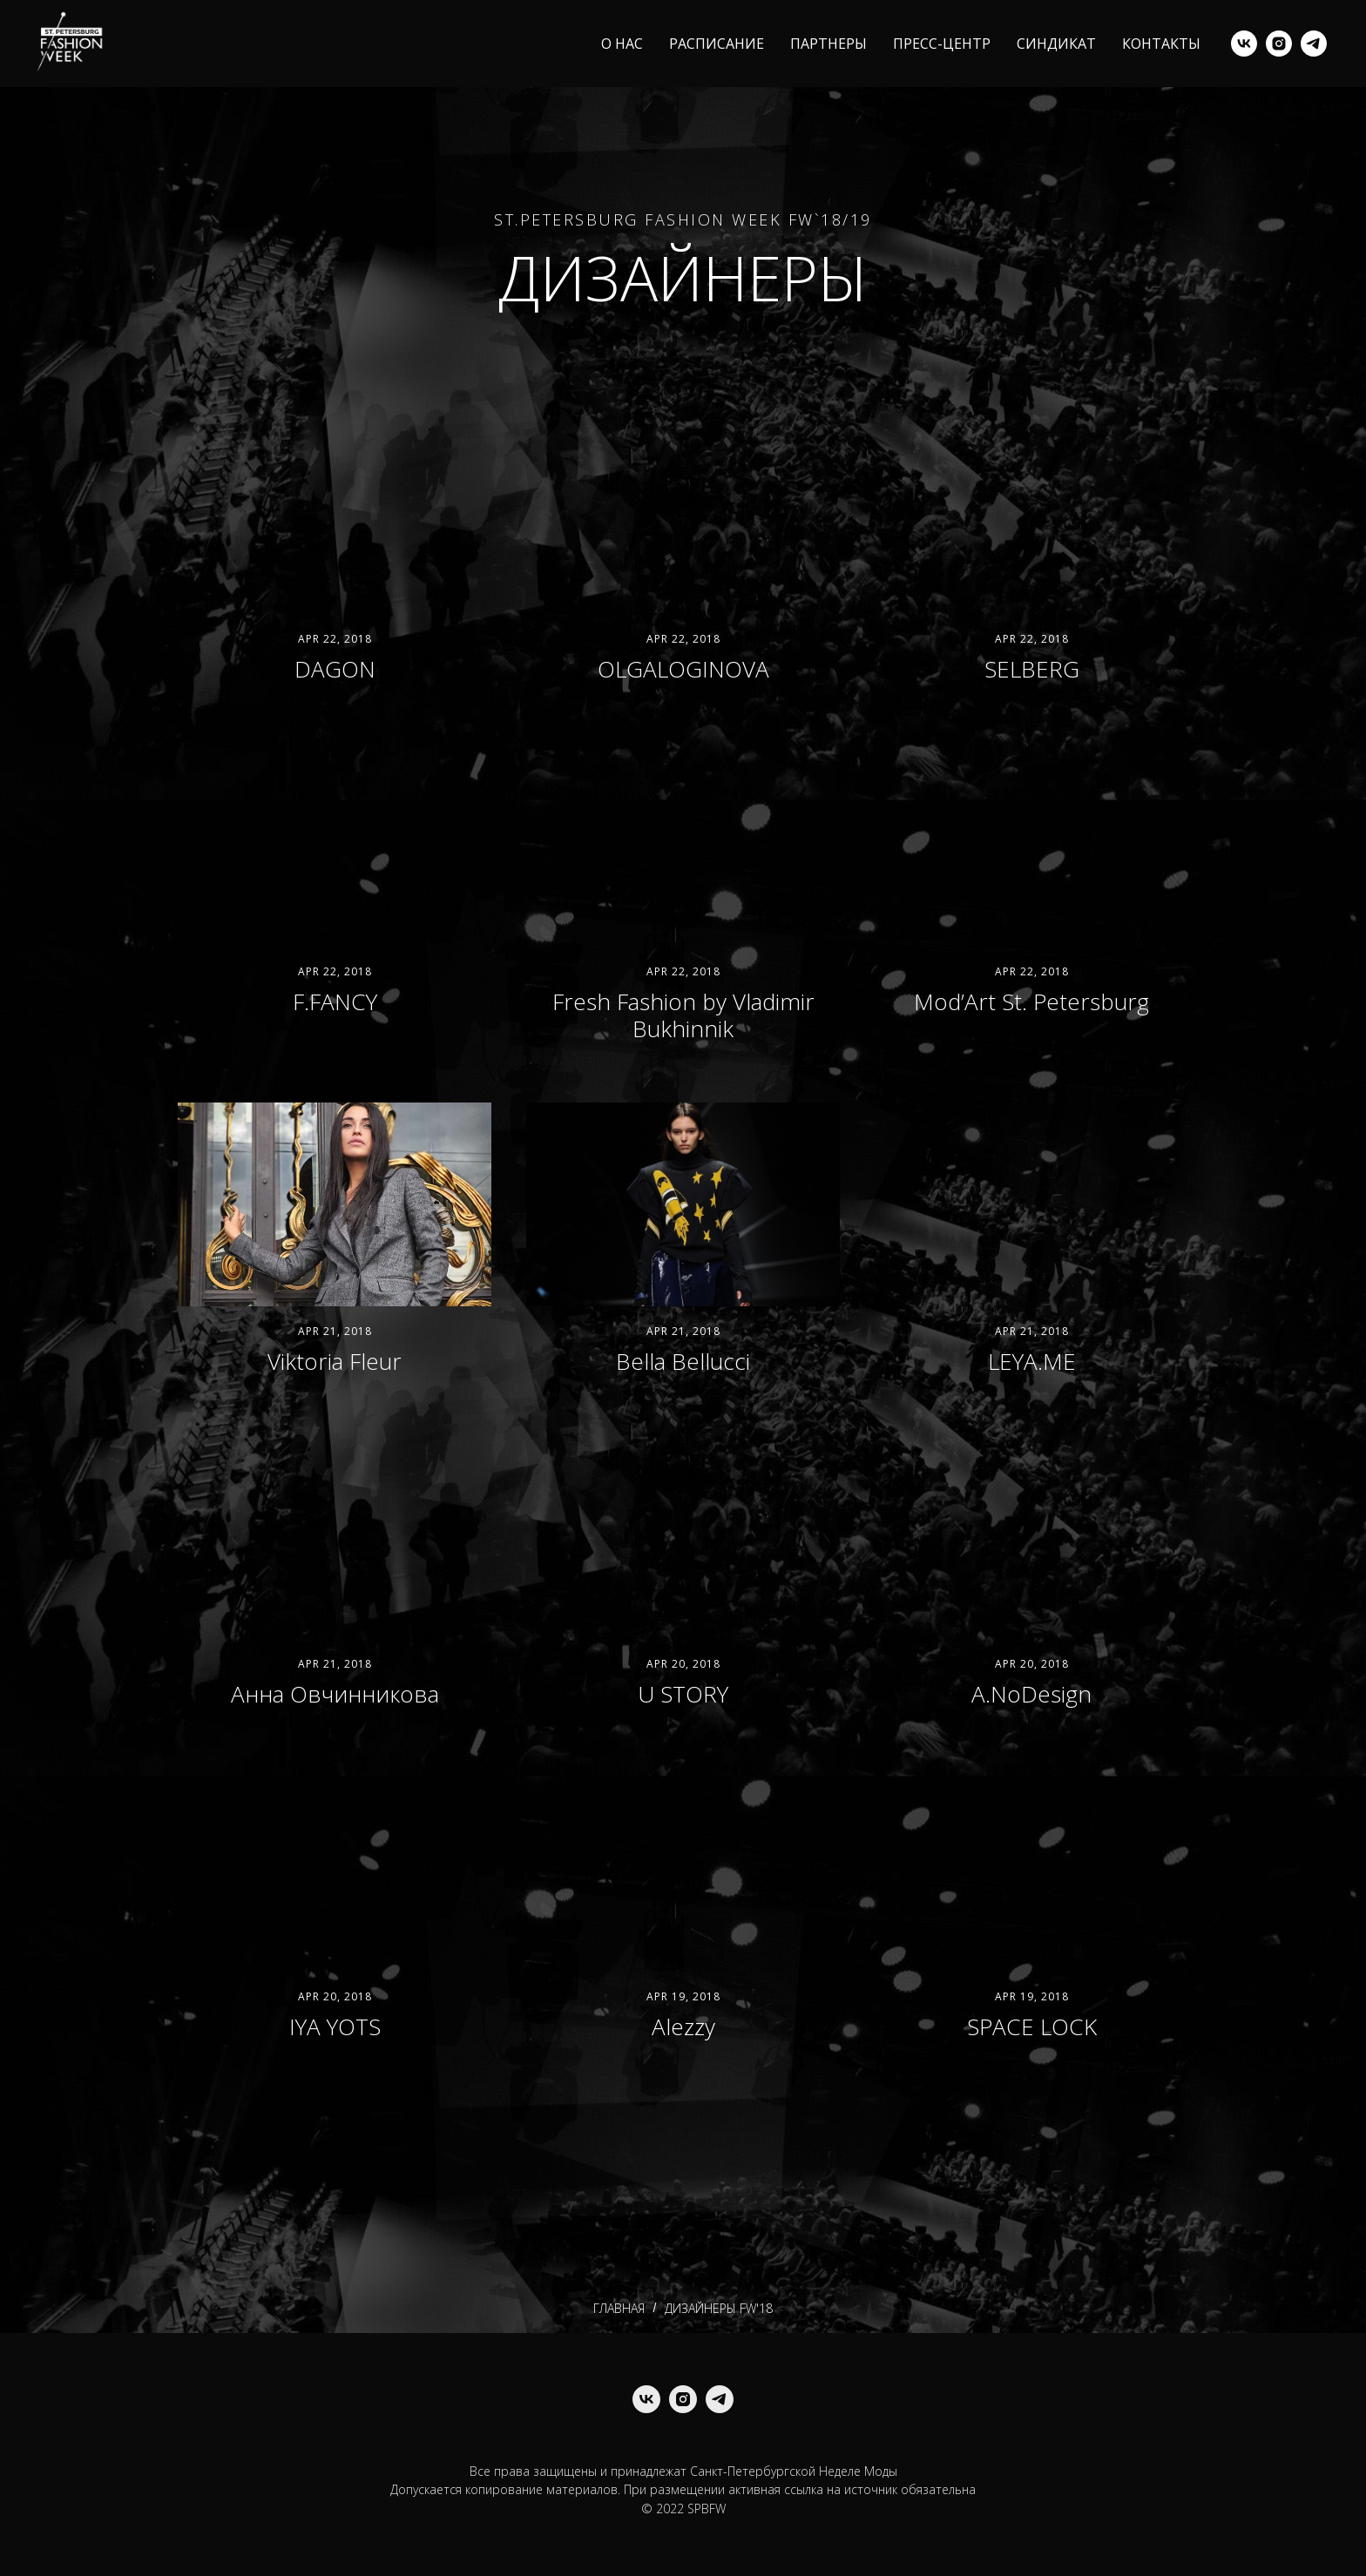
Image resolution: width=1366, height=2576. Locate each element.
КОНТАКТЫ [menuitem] (1161, 43)
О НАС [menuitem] (622, 43)
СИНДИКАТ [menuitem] (1056, 43)
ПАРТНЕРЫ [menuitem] (828, 43)
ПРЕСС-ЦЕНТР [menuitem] (942, 43)
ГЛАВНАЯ (619, 2309)
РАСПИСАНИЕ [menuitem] (716, 43)
